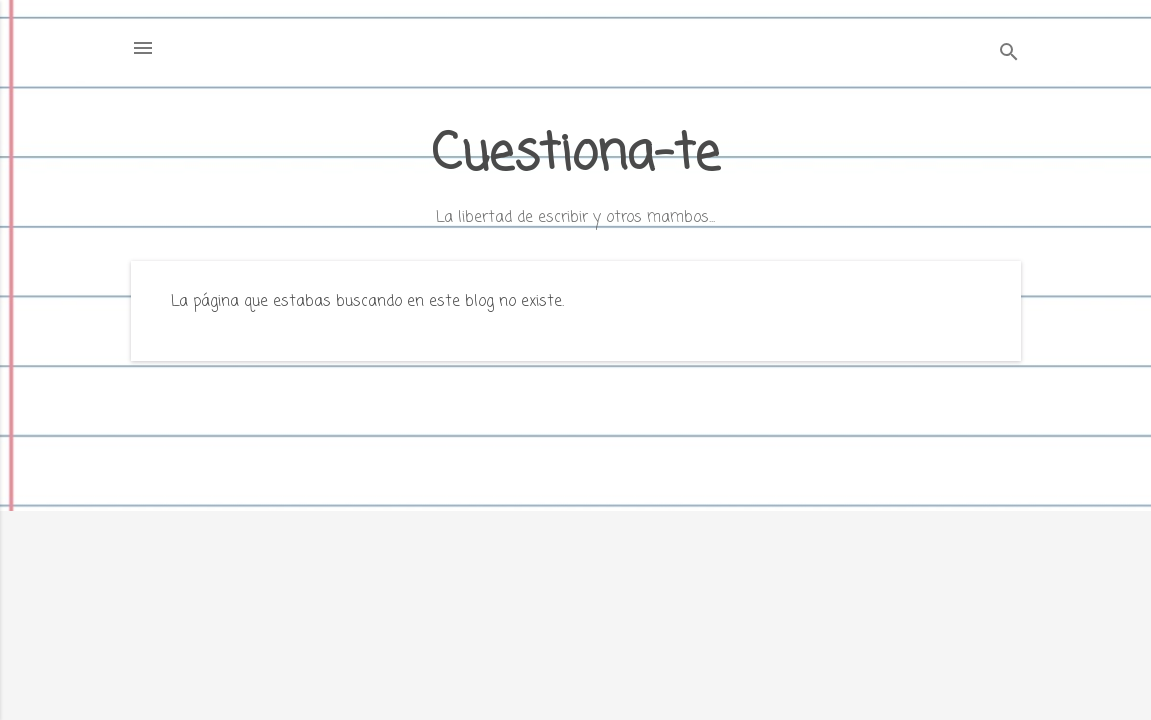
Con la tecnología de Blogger (576, 668)
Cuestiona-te (575, 155)
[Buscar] (1009, 54)
